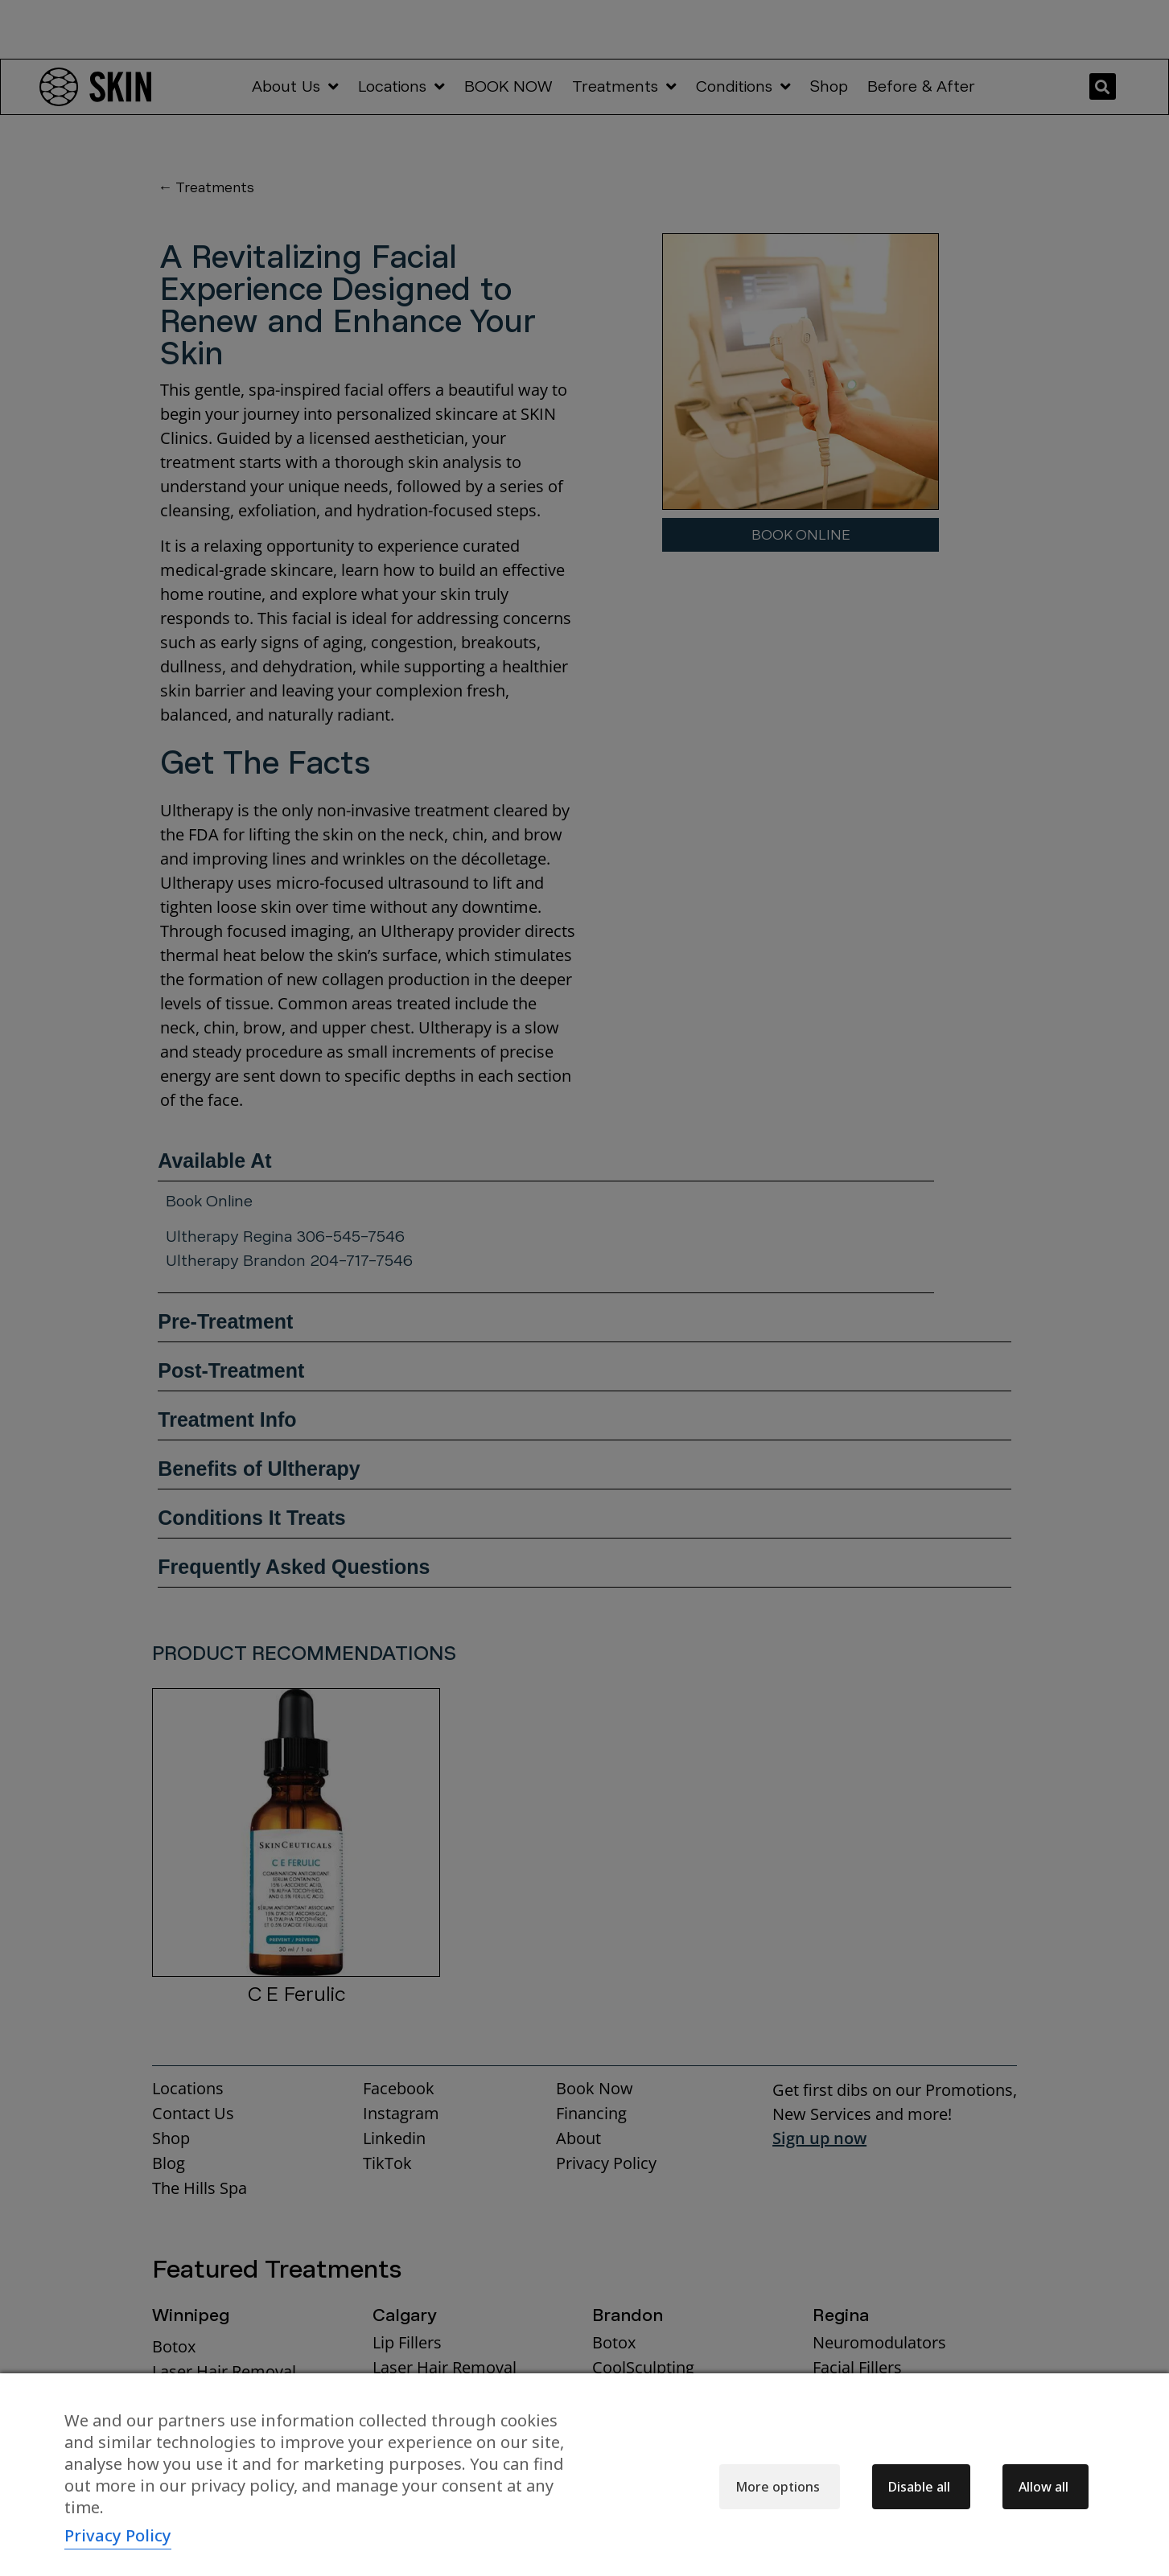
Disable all (919, 2487)
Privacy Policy (117, 2535)
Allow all (1043, 2487)
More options (777, 2487)
